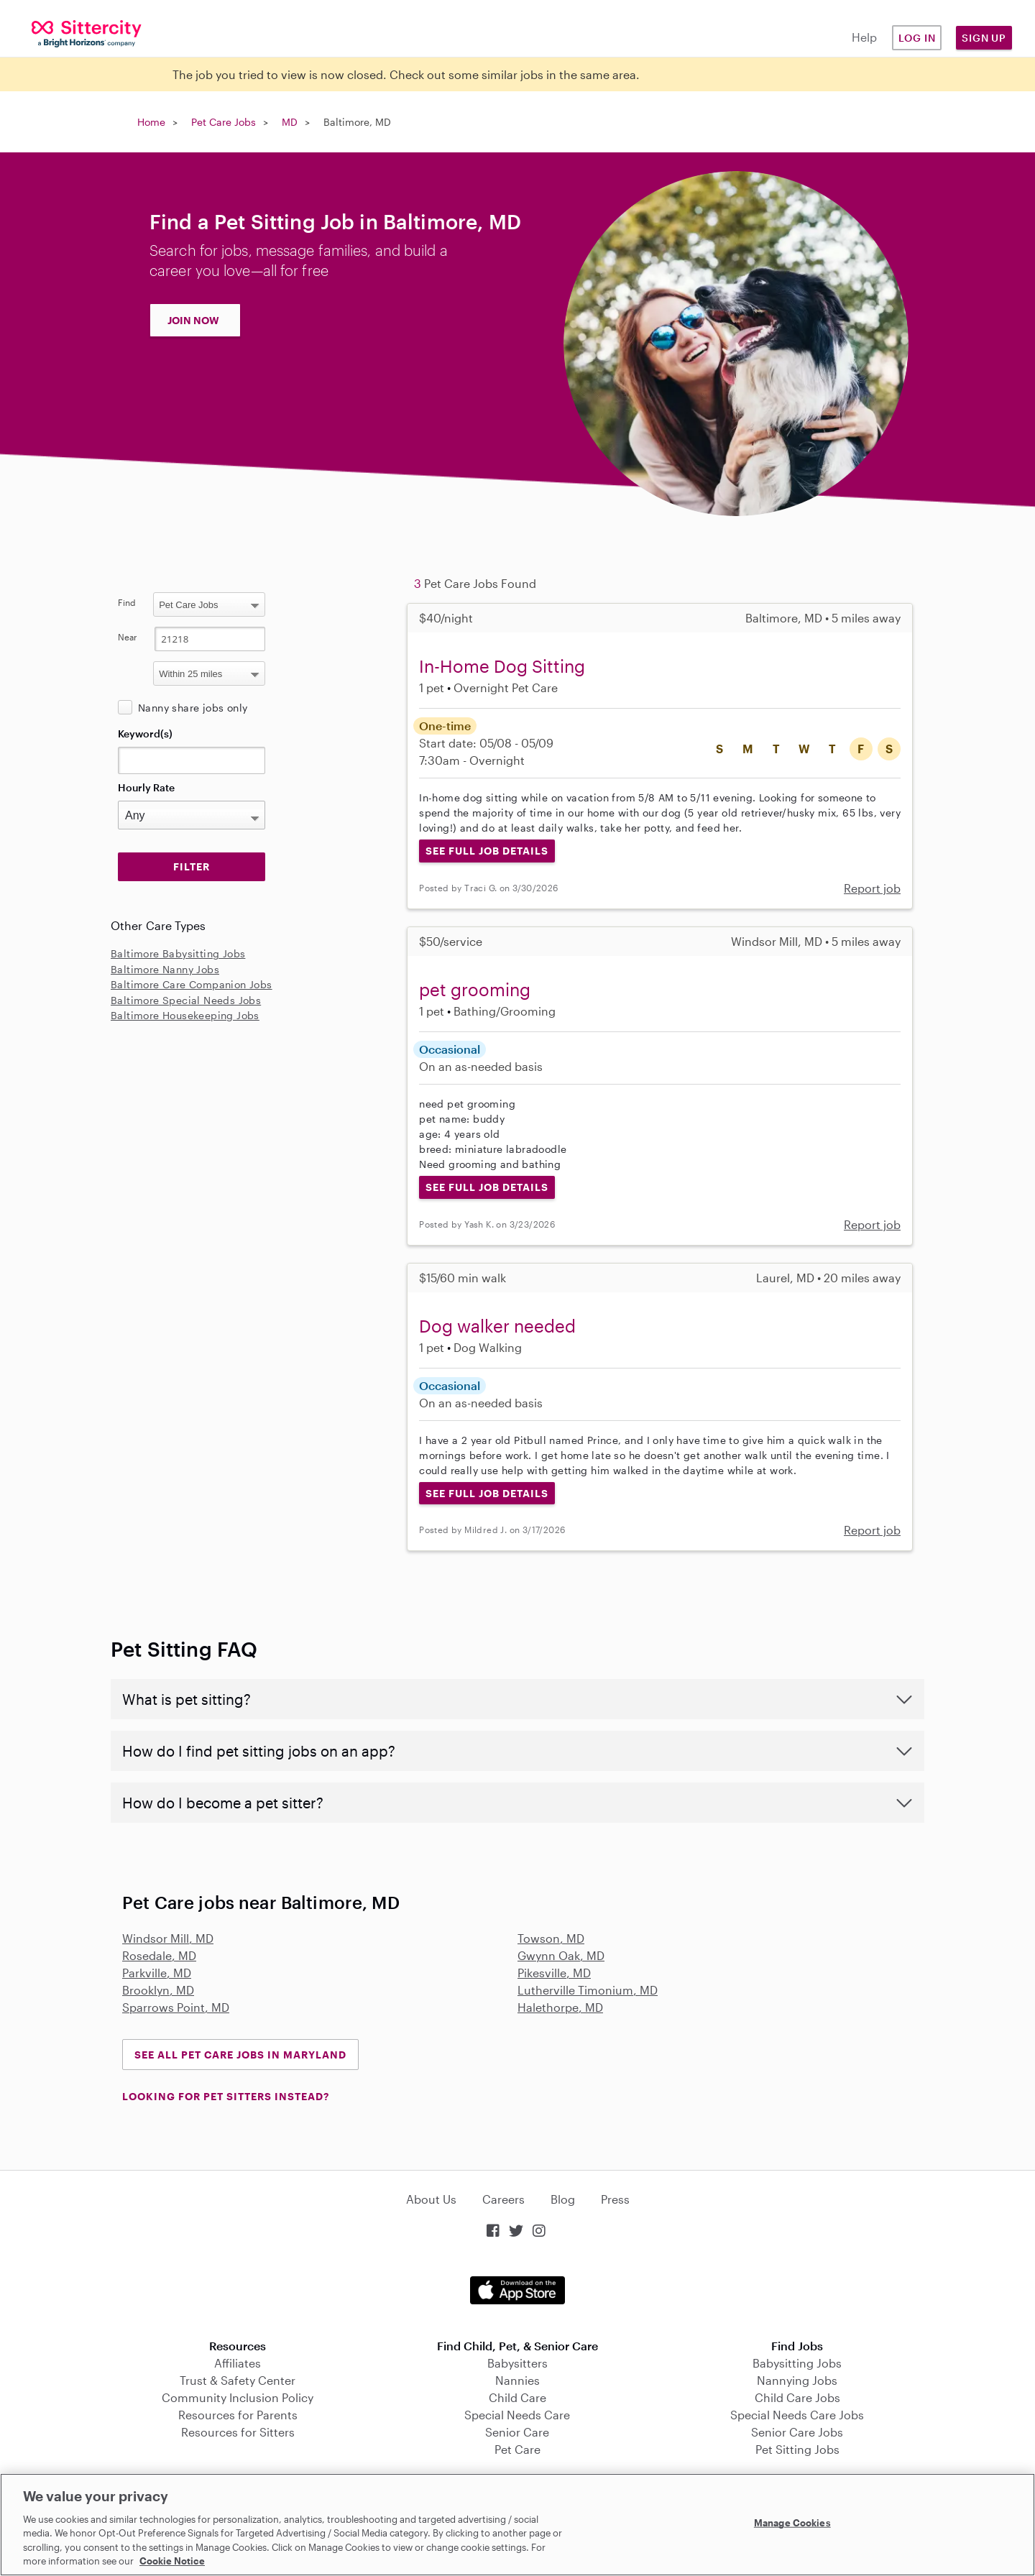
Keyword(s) (145, 733)
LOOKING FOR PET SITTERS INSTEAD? (225, 2096)
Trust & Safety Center (237, 2380)
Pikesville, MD (554, 1972)
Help (864, 37)
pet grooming (474, 989)
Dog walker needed (497, 1325)
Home (151, 122)
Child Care (517, 2397)
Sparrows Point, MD (175, 2007)
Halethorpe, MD (560, 2007)
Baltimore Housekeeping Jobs (185, 1015)
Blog (563, 2199)
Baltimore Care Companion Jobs (191, 984)
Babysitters (517, 2363)
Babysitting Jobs (797, 2363)
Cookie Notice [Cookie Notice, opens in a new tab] (172, 2561)
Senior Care (517, 2432)
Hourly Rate (146, 787)
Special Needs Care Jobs (797, 2414)
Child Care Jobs (797, 2397)
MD (290, 122)
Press (615, 2199)
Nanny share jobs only (192, 708)
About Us (431, 2199)
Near (127, 637)
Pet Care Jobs (223, 122)
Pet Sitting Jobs (797, 2449)
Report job (872, 888)
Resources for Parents (238, 2414)
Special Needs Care (517, 2414)
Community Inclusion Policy (237, 2397)
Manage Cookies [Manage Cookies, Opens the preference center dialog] (792, 2523)
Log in (917, 38)
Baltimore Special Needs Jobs (186, 1000)
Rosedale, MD (159, 1955)
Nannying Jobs (797, 2380)
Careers (503, 2199)
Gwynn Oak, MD (561, 1955)
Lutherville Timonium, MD (588, 1990)
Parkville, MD (156, 1972)
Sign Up (984, 38)
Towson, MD (551, 1938)
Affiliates (237, 2363)
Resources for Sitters (238, 2432)
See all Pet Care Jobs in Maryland (240, 2054)
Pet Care (517, 2449)
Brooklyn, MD (158, 1990)
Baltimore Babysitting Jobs (178, 953)
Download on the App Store (517, 2290)
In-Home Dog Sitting (502, 666)
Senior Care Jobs (797, 2432)
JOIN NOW (193, 320)
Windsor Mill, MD (167, 1938)
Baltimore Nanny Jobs (165, 969)
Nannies (517, 2380)
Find (127, 602)
